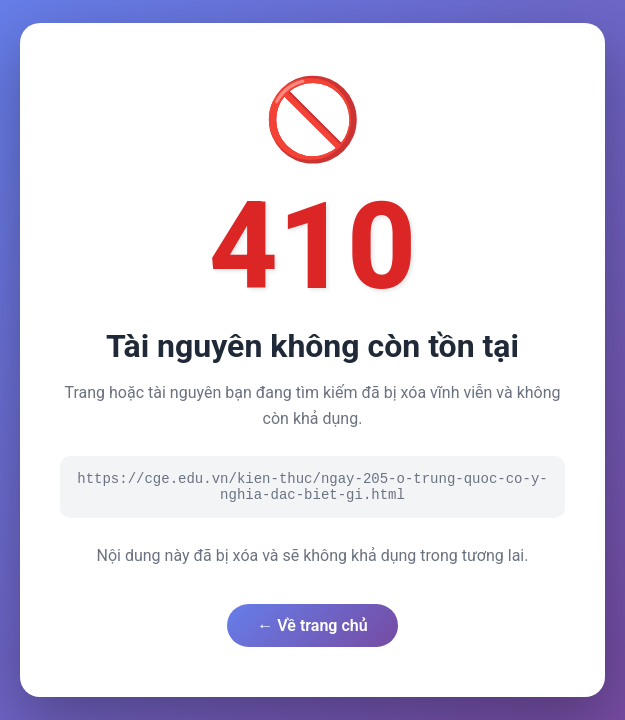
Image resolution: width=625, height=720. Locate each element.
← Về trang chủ (312, 625)
